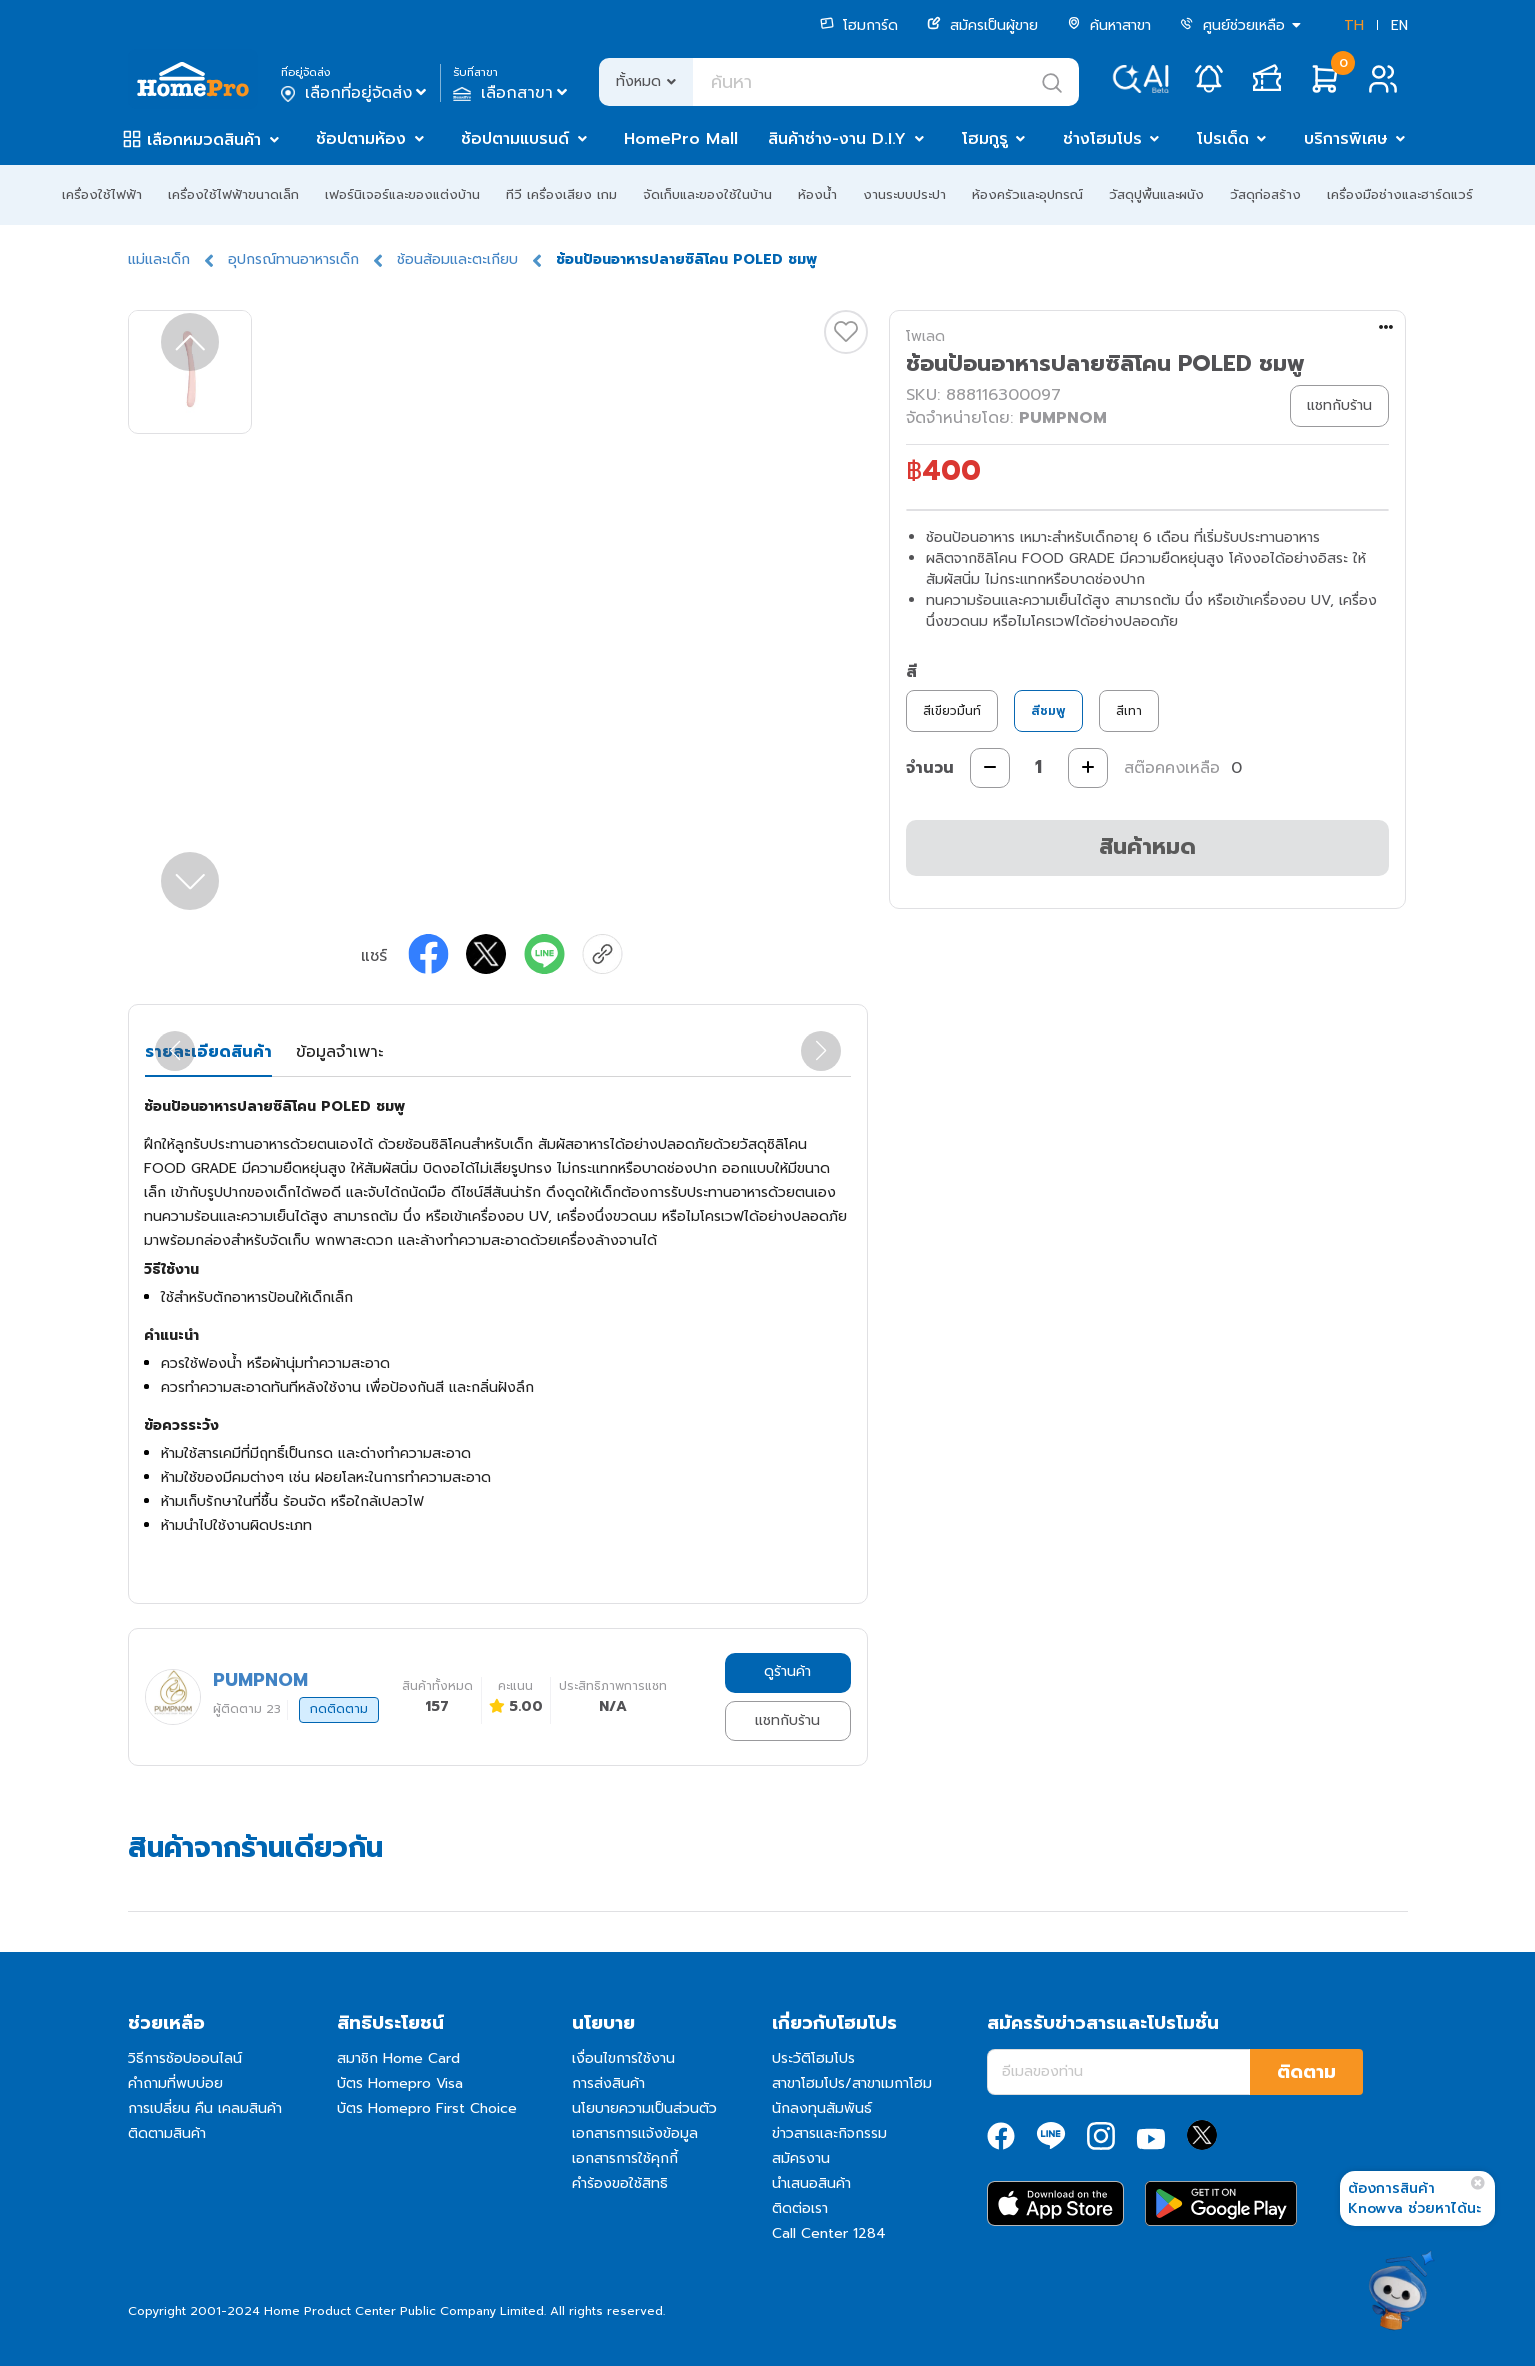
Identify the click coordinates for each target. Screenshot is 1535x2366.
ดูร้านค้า (787, 1671)
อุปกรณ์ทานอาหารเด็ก (293, 259)
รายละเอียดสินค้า (208, 1052)
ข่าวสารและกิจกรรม (829, 2133)
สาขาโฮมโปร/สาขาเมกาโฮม (852, 2083)
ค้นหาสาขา (1109, 25)
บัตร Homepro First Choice (427, 2108)
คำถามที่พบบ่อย (175, 2083)
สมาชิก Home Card (398, 2058)
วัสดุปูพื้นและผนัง (1156, 194)
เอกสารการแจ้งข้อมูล (635, 2133)
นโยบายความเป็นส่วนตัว (644, 2108)
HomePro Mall (681, 139)
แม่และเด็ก (159, 259)
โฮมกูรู (985, 139)
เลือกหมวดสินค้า (204, 140)
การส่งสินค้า (608, 2083)
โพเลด (925, 336)
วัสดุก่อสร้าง (1265, 194)
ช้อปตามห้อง (361, 139)
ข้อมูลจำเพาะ (339, 1052)
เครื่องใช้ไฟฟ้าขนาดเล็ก (233, 194)
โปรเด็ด (1223, 139)
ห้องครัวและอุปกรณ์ (1027, 194)
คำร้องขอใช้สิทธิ (620, 2183)
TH (1354, 25)
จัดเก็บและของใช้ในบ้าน (707, 194)
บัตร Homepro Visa (400, 2083)
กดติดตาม (339, 1709)
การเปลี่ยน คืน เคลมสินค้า (205, 2108)
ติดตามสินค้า (167, 2133)
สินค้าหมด (1147, 846)
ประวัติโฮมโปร (813, 2058)
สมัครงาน (801, 2158)
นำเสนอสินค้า (811, 2183)
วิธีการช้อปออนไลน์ (185, 2058)
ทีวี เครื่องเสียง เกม (561, 194)
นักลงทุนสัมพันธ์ (822, 2108)
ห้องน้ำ (817, 194)
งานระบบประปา (904, 194)
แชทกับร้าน (787, 1720)
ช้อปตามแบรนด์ (515, 139)
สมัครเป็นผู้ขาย (982, 25)
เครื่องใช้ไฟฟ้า (102, 194)
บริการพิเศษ (1346, 139)
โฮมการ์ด (859, 25)
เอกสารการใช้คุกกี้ (625, 2158)
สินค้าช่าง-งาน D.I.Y (837, 139)
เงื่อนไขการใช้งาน (623, 2058)
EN (1399, 25)
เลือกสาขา (512, 93)
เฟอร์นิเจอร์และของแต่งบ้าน (402, 194)
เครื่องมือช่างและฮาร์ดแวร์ (1400, 194)
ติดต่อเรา (800, 2208)
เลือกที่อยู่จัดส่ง (355, 93)
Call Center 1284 (829, 2233)
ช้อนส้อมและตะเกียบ (457, 259)
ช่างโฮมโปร (1102, 139)
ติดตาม (1306, 2072)
